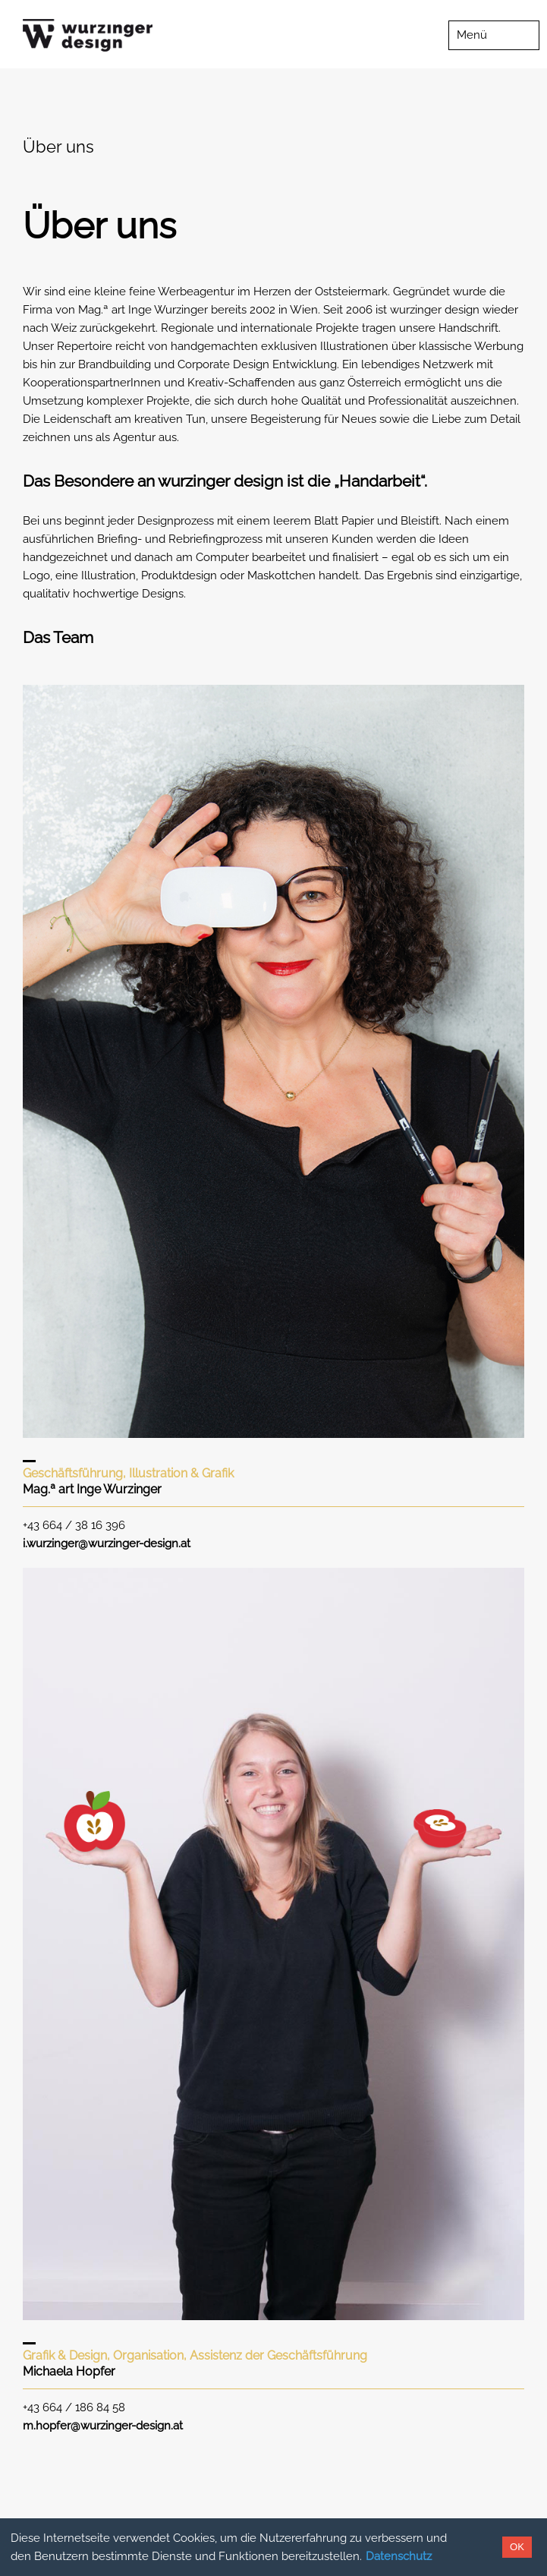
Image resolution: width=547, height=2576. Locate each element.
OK (517, 2546)
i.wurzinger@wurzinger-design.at (106, 1543)
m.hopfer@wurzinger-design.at (103, 2426)
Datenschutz (399, 2556)
